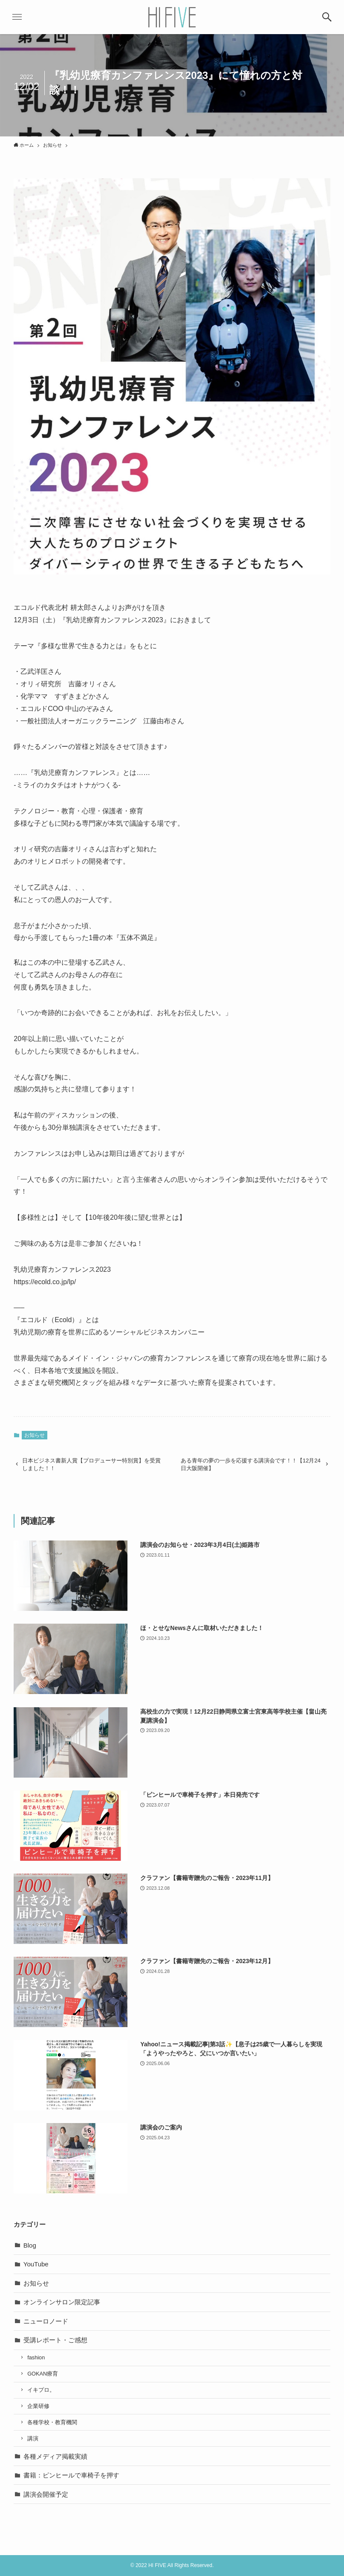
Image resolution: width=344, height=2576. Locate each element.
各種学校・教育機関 (52, 2422)
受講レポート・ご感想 (55, 2340)
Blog (29, 2245)
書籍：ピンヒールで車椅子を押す (71, 2475)
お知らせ (34, 1435)
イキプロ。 (41, 2390)
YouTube (36, 2264)
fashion (36, 2357)
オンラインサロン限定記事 (61, 2302)
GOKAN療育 (42, 2373)
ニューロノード (45, 2321)
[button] (327, 17)
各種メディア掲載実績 (55, 2456)
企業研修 (38, 2406)
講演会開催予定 (45, 2494)
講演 (32, 2438)
